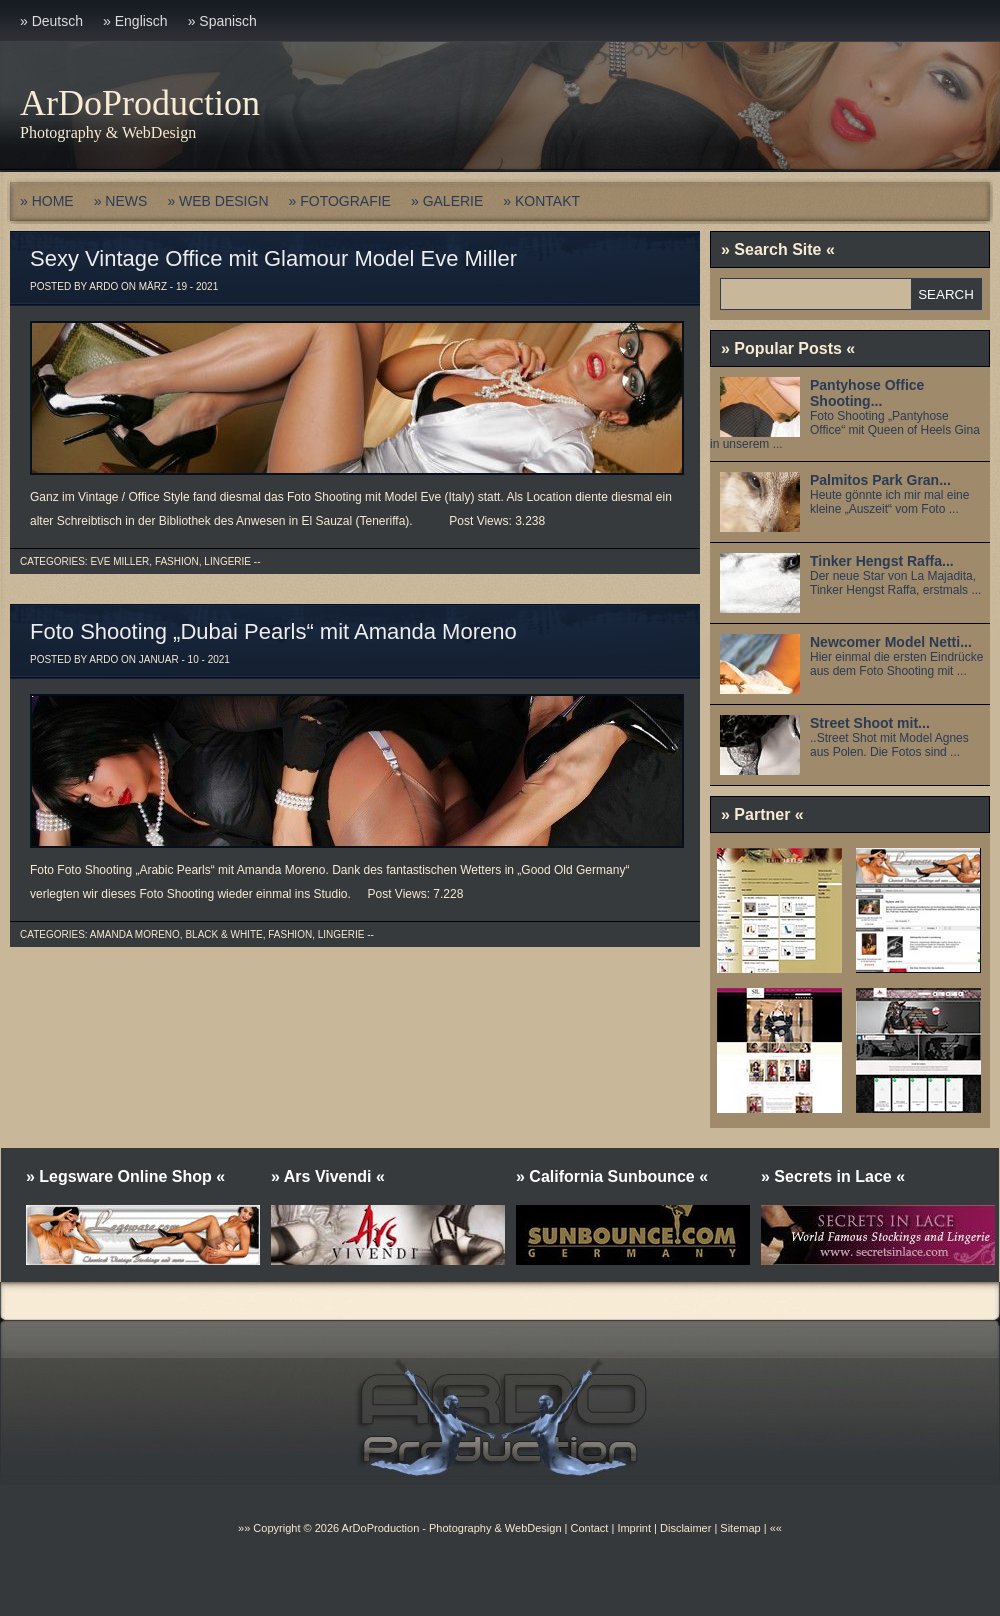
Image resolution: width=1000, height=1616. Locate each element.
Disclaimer (685, 1528)
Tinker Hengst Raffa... (882, 561)
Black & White (223, 934)
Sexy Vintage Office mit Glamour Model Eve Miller (273, 258)
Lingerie (227, 561)
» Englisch (135, 21)
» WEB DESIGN (217, 201)
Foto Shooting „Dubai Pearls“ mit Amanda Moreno (273, 631)
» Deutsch (51, 21)
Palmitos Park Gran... (880, 480)
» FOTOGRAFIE (340, 201)
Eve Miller (119, 561)
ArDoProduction (140, 103)
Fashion (177, 561)
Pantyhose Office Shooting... (867, 393)
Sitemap (738, 1528)
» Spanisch (222, 21)
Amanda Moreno (135, 934)
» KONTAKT (541, 201)
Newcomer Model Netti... (891, 642)
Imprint (634, 1528)
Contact (589, 1528)
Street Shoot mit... (870, 723)
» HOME (47, 201)
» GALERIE (447, 201)
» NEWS (121, 201)
